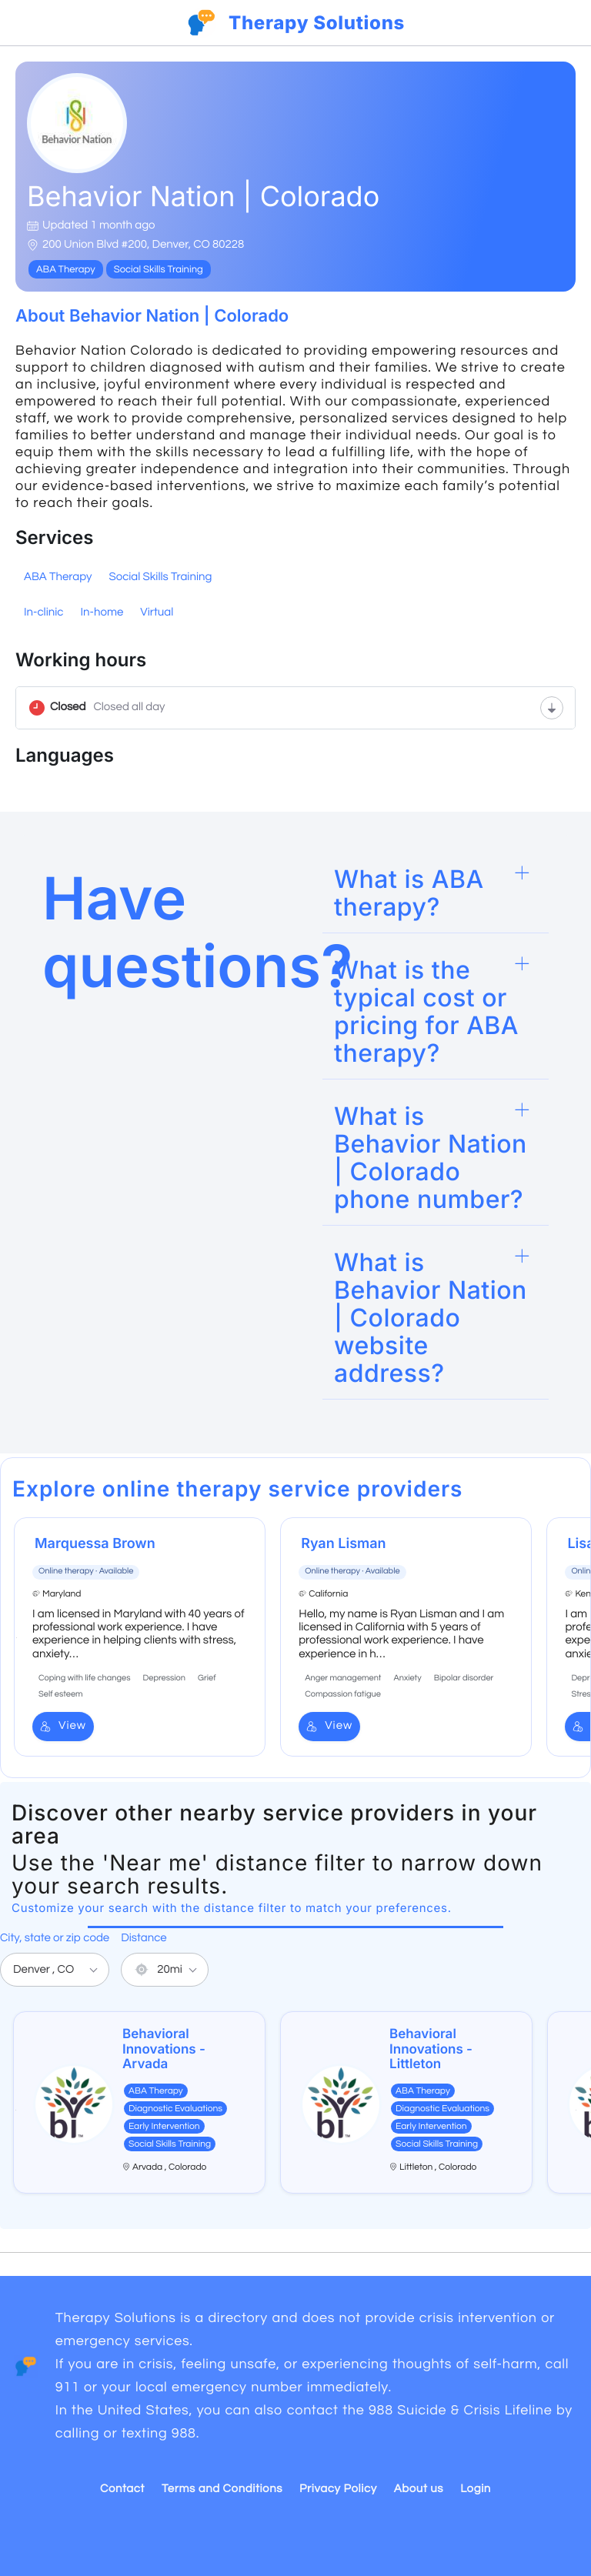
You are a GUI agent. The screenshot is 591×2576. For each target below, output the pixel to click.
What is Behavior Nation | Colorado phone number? (430, 1157)
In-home (101, 613)
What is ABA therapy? (409, 893)
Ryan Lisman (343, 1544)
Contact (122, 2489)
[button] (435, 893)
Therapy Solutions (317, 23)
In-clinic (43, 613)
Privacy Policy (338, 2489)
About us (418, 2489)
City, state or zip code (54, 1938)
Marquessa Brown (95, 1544)
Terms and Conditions (222, 2489)
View (63, 1726)
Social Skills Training (160, 577)
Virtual (156, 613)
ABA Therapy (58, 577)
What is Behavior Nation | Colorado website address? (430, 1317)
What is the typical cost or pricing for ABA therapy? (426, 1011)
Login (475, 2489)
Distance (144, 1938)
